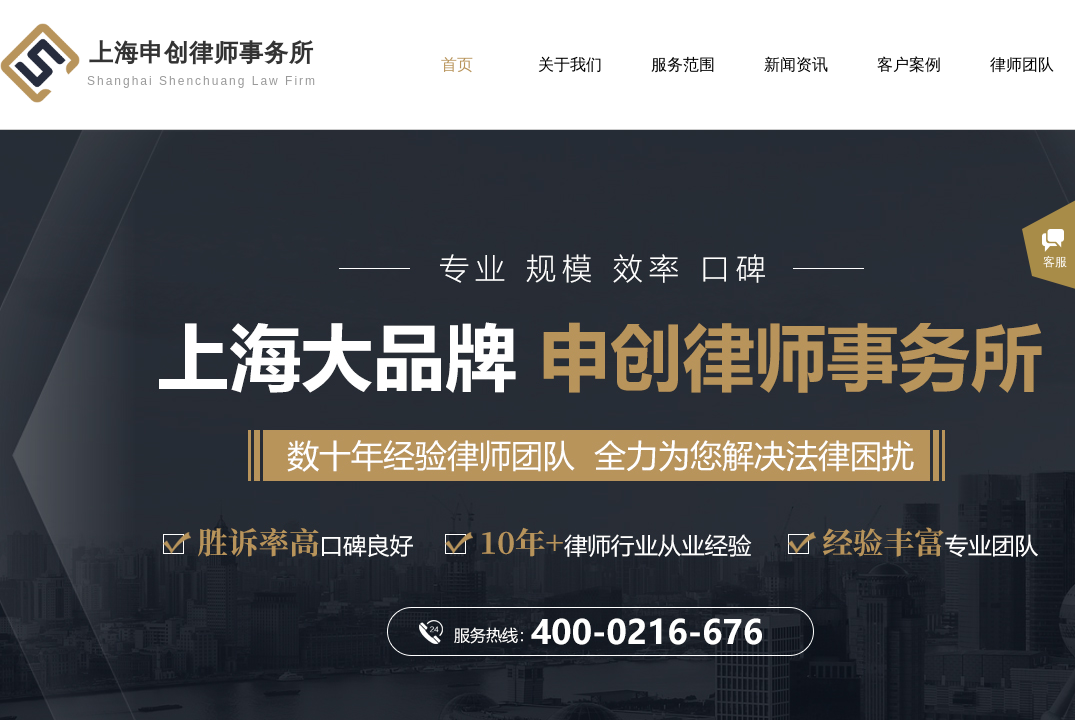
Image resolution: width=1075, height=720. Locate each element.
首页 (457, 64)
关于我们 (570, 64)
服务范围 (683, 64)
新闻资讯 (796, 64)
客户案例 (909, 64)
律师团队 (1022, 64)
